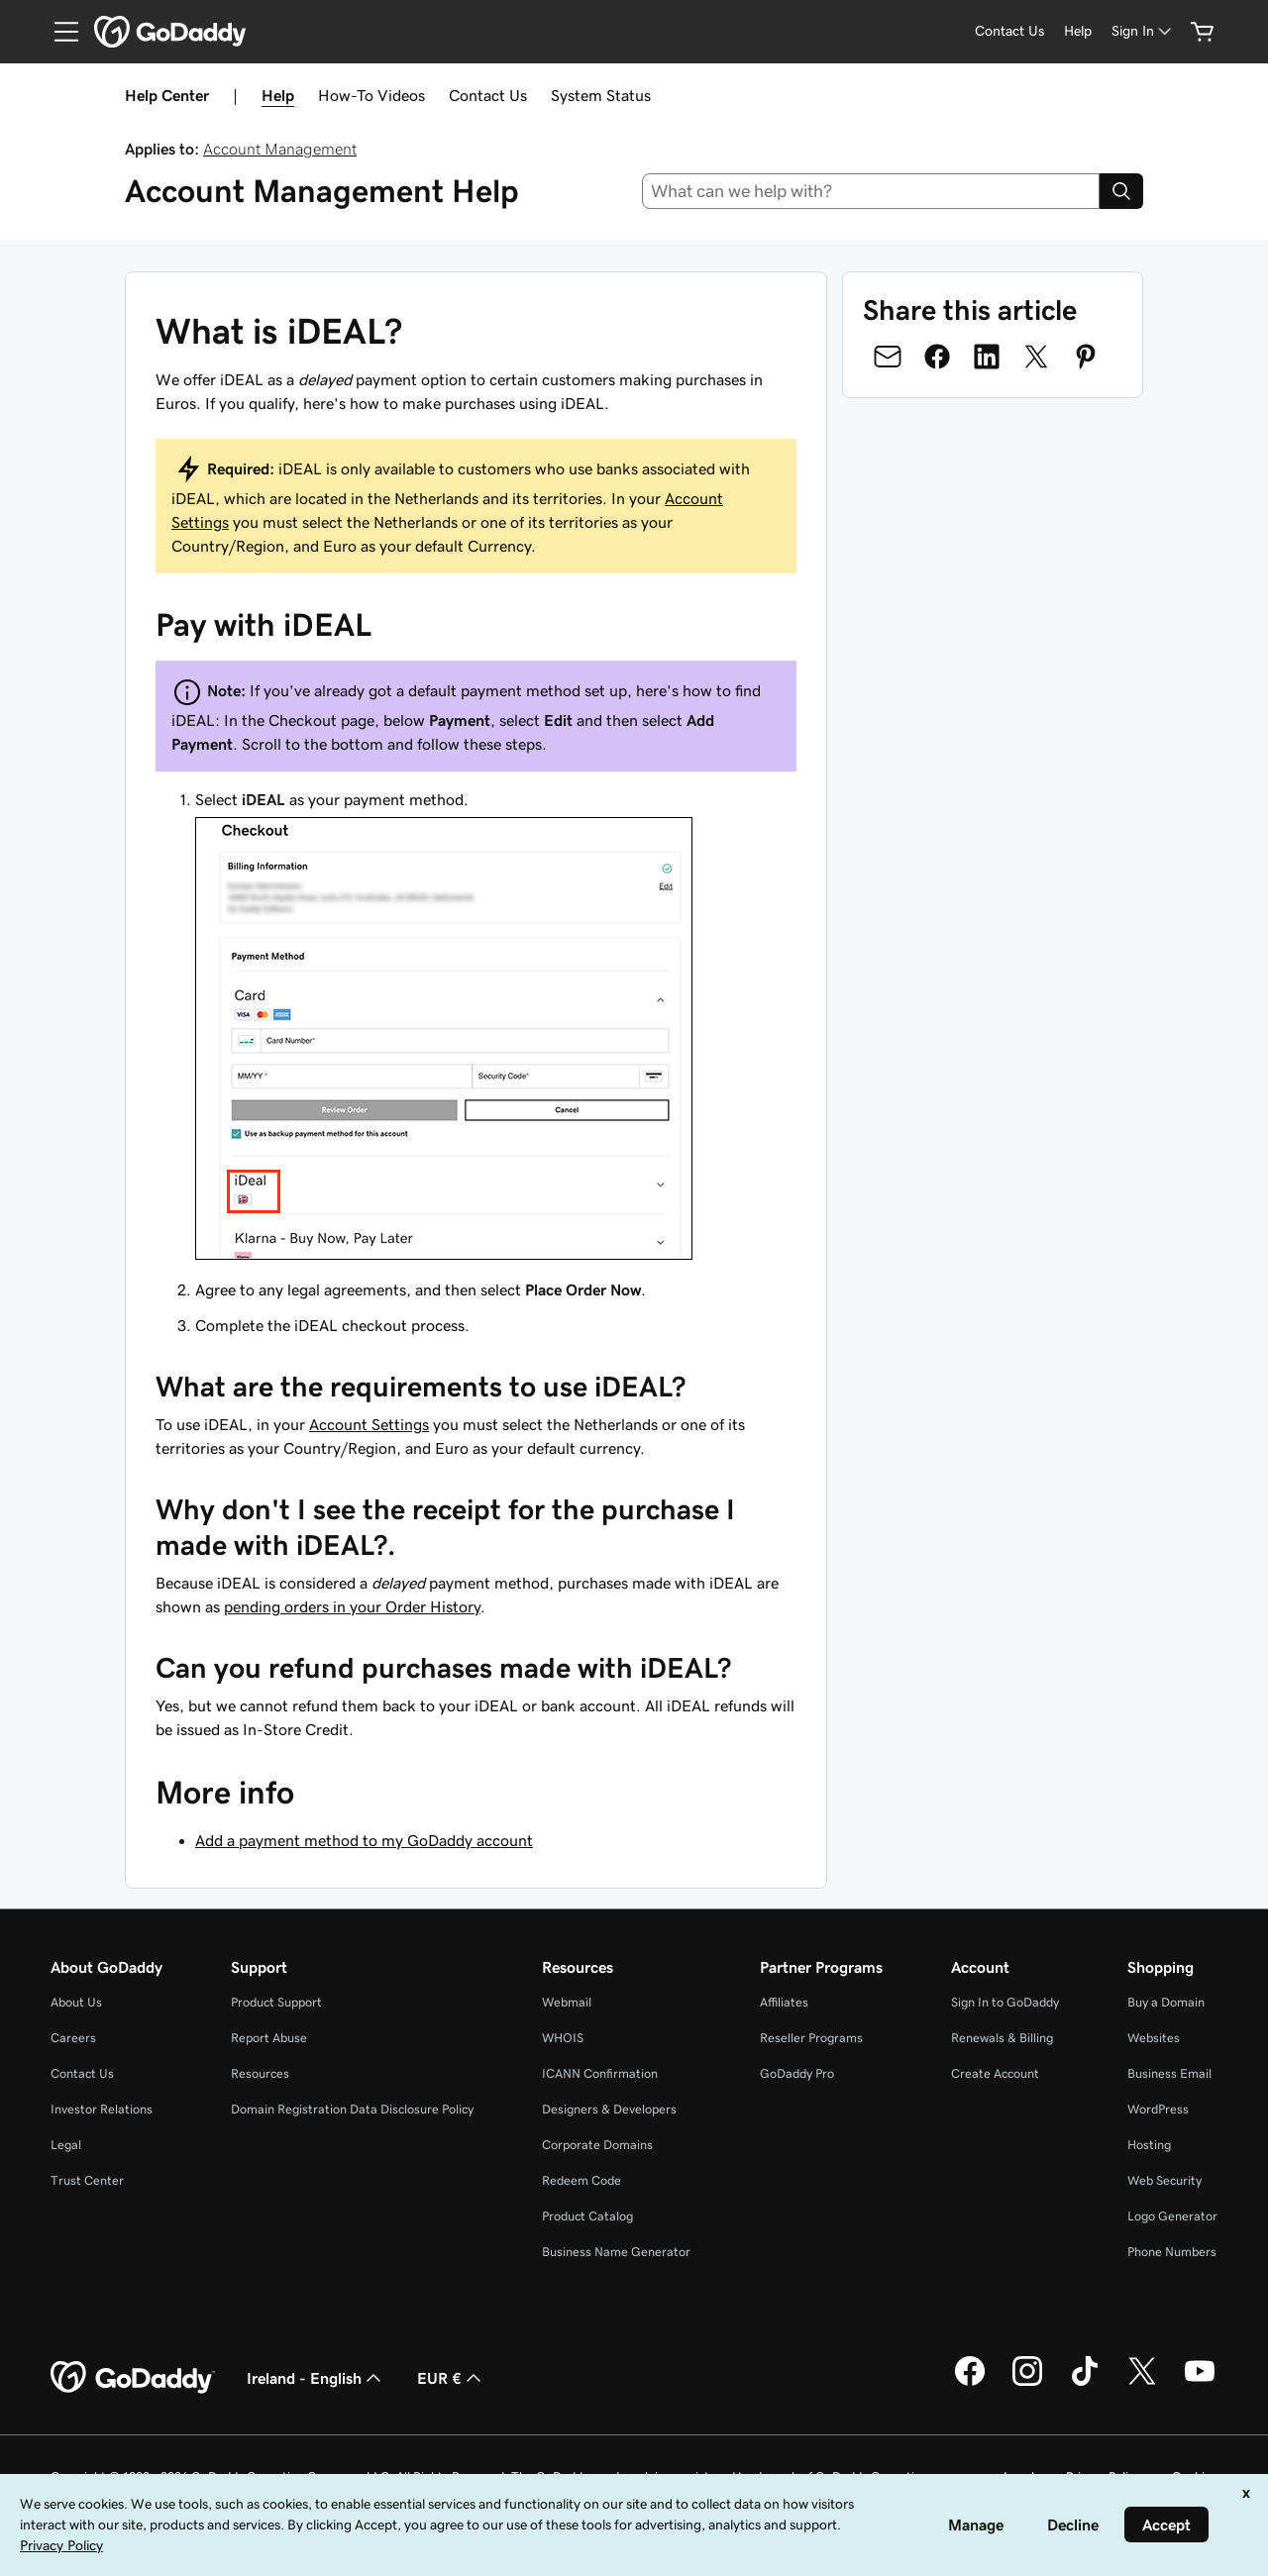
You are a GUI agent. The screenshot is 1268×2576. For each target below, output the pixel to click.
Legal (66, 2144)
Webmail (566, 2002)
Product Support (276, 2002)
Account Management (280, 148)
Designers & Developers (609, 2109)
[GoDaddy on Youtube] (1199, 2383)
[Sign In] (1143, 31)
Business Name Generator (616, 2251)
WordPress (1158, 2109)
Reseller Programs (811, 2037)
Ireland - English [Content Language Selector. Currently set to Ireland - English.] (316, 2378)
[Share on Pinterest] (1085, 356)
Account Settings (369, 1424)
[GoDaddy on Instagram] (1027, 2383)
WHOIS (562, 2037)
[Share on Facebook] (937, 356)
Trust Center (87, 2180)
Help (278, 95)
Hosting (1149, 2144)
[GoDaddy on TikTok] (1085, 2383)
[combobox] (871, 191)
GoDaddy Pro (797, 2073)
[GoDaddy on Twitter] (1142, 2383)
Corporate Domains (597, 2144)
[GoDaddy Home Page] (133, 2378)
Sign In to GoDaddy (1005, 2002)
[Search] (1121, 191)
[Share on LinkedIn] (986, 356)
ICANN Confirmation (600, 2073)
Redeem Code (581, 2180)
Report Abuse (269, 2037)
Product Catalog (587, 2216)
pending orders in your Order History (352, 1606)
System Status (601, 95)
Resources (260, 2073)
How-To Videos (371, 95)
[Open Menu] (58, 32)
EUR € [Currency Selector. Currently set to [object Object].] (451, 2378)
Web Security (1164, 2180)
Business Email (1169, 2073)
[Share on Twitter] (1036, 356)
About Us (76, 2002)
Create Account (995, 2073)
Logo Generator (1172, 2216)
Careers (73, 2037)
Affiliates (784, 2002)
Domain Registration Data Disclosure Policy (352, 2109)
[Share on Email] (887, 356)
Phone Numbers (1171, 2251)
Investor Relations (102, 2109)
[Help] (1078, 31)
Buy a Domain (1166, 2002)
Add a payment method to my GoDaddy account (364, 1840)
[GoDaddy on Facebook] (970, 2383)
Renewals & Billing (1002, 2037)
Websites (1153, 2037)
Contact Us (488, 95)
